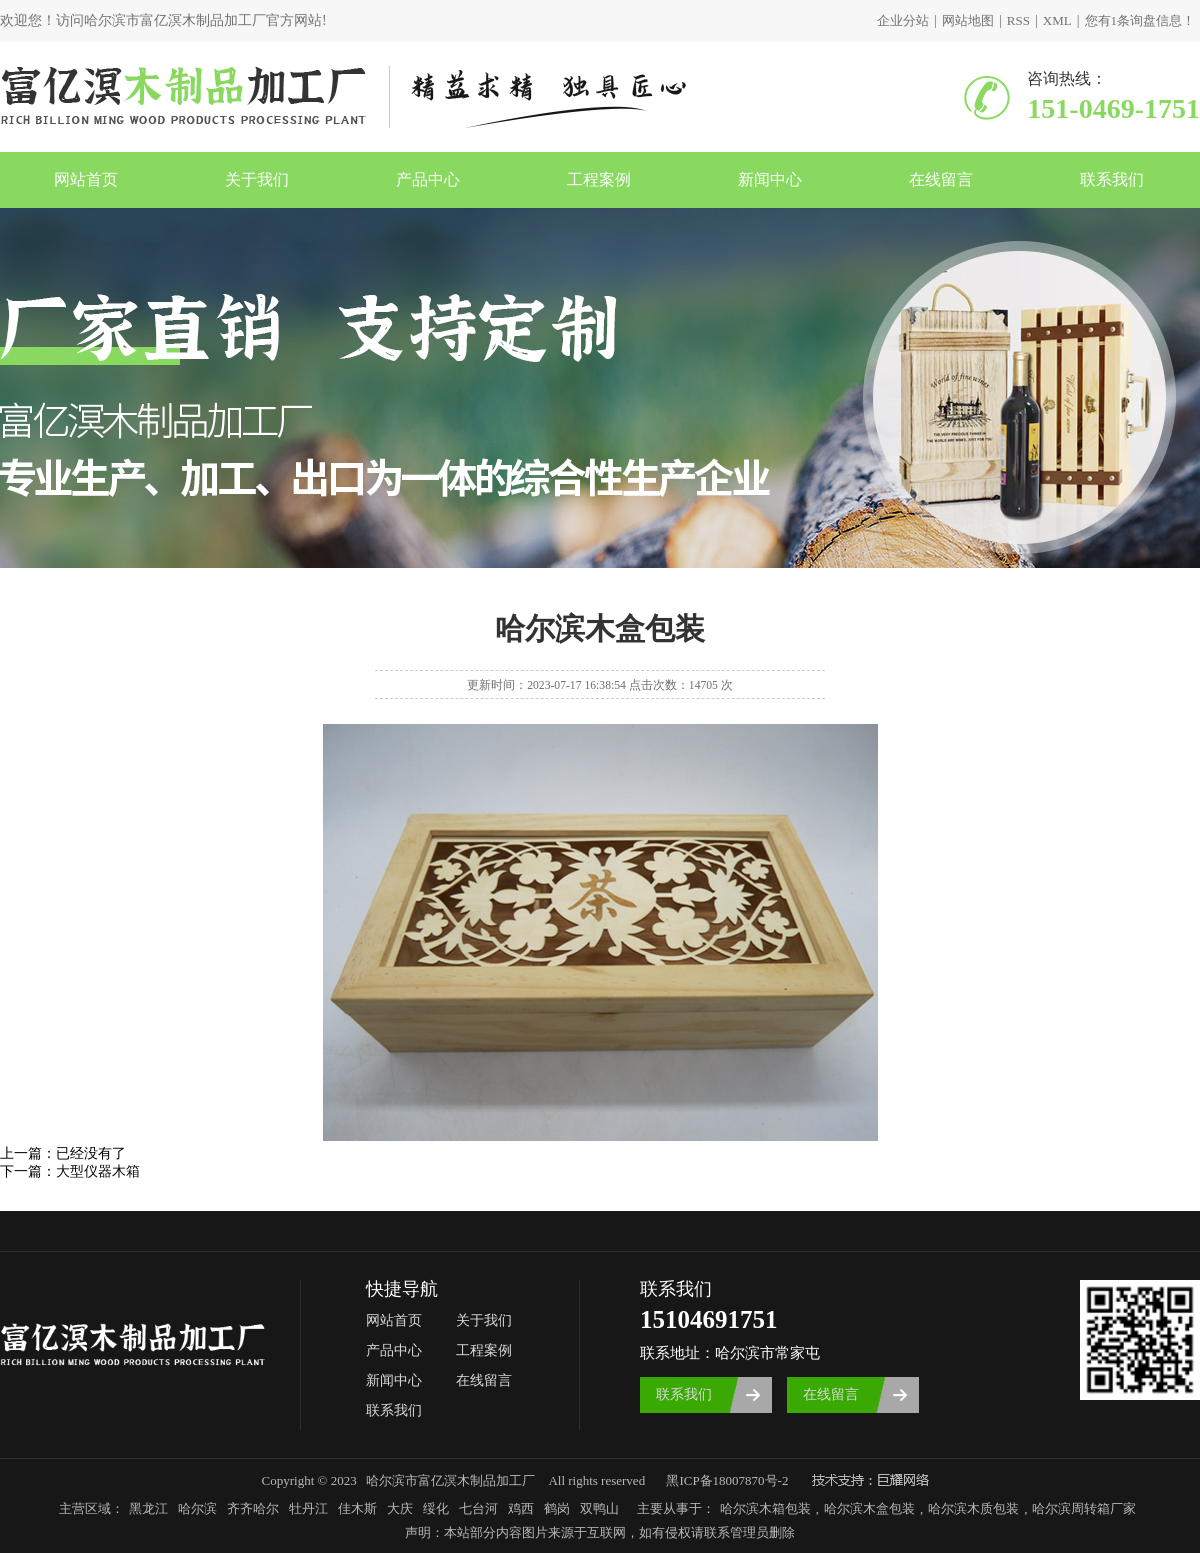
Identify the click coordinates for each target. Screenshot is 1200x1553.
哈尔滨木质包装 (973, 1508)
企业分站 (903, 20)
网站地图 (968, 20)
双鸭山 (599, 1508)
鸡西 (521, 1508)
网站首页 (86, 179)
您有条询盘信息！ (1140, 20)
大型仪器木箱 (98, 1171)
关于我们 (257, 179)
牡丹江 (308, 1508)
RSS (1018, 20)
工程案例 (599, 179)
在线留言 (941, 179)
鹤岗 (557, 1508)
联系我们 (1112, 179)
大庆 (400, 1508)
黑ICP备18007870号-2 (727, 1480)
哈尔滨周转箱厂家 (1084, 1508)
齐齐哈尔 (253, 1508)
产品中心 (428, 179)
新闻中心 (770, 179)
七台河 (478, 1508)
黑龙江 (148, 1508)
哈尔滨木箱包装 (765, 1508)
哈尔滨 (197, 1508)
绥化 (436, 1508)
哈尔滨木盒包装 (869, 1508)
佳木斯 (357, 1508)
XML (1057, 20)
